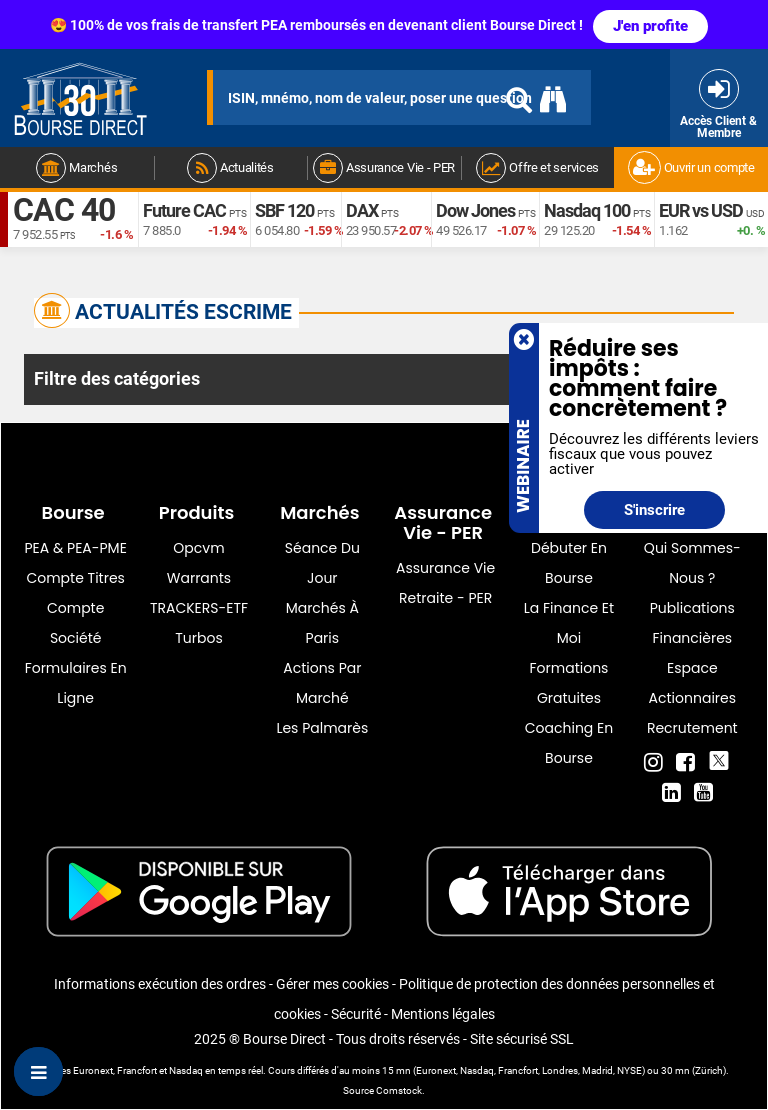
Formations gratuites (569, 683)
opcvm (198, 548)
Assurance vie (445, 568)
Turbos (199, 638)
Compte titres (75, 578)
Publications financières (692, 623)
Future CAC (184, 210)
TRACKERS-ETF (199, 608)
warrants (199, 578)
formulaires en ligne (76, 683)
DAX (362, 210)
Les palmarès (322, 728)
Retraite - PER (445, 598)
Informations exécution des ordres (160, 984)
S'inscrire (654, 510)
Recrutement (692, 728)
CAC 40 (64, 210)
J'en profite (650, 26)
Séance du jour (322, 563)
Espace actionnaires (692, 683)
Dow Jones (475, 210)
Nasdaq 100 (587, 210)
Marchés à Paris (322, 623)
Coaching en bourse (569, 743)
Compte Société (75, 623)
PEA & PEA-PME (76, 548)
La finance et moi (569, 623)
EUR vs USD (701, 210)
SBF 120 (284, 210)
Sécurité (356, 1014)
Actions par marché (322, 683)
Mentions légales (443, 1014)
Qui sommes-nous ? (692, 563)
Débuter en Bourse (569, 563)
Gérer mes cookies (332, 984)
